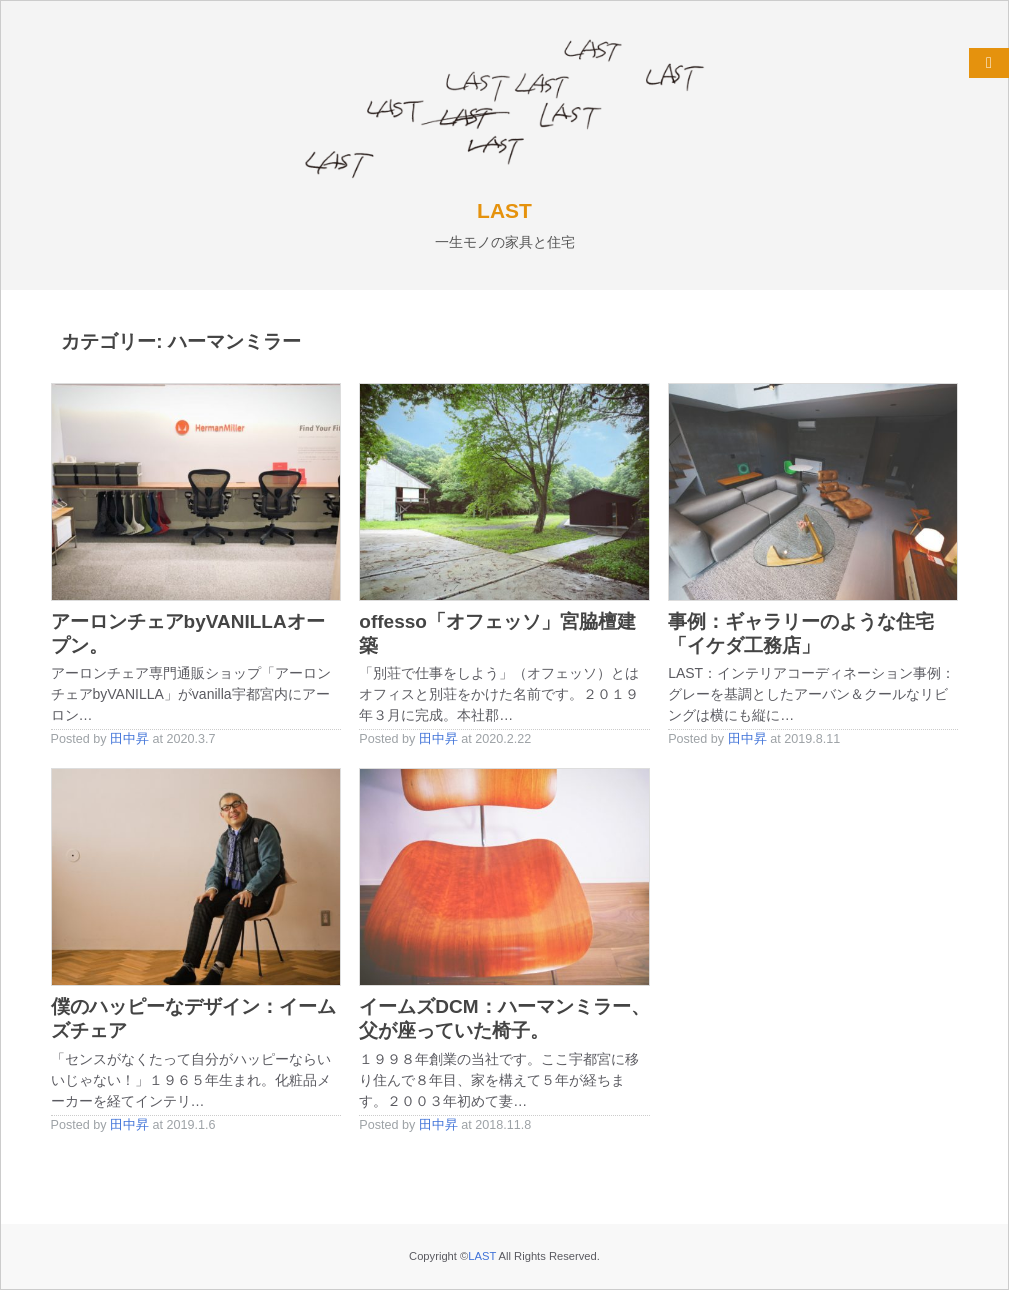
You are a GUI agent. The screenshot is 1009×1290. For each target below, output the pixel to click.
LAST (504, 210)
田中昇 (129, 739)
